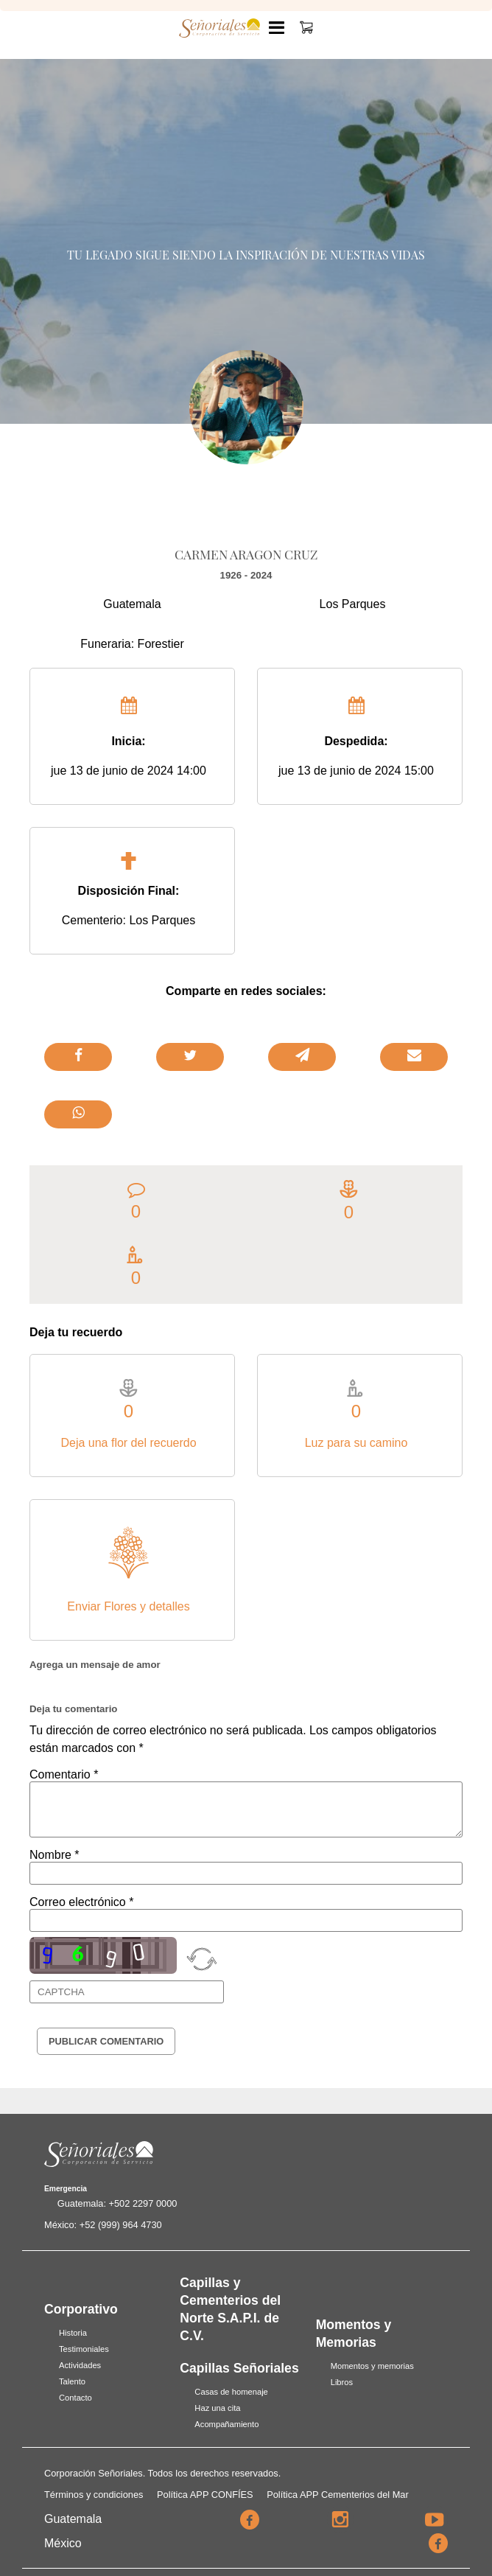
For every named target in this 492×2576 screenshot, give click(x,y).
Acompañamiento (226, 2424)
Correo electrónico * (81, 1902)
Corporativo (81, 2309)
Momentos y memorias (372, 2366)
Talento (72, 2381)
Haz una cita (217, 2408)
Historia (73, 2332)
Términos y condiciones (93, 2494)
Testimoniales (84, 2349)
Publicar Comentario (106, 2041)
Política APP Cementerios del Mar (338, 2494)
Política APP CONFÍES (205, 2494)
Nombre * (54, 1855)
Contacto (75, 2397)
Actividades (80, 2365)
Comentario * (63, 1774)
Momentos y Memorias (354, 2333)
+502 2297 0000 (143, 2203)
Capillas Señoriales (239, 2368)
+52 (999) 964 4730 (121, 2224)
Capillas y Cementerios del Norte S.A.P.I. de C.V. (230, 2309)
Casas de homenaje (231, 2391)
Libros (342, 2382)
